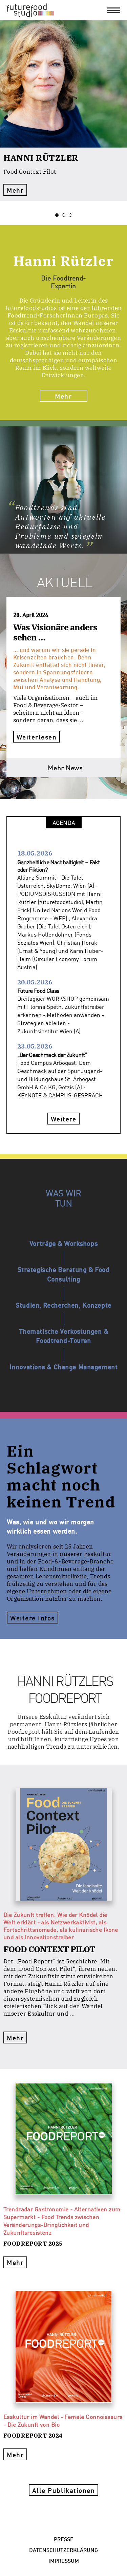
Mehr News (65, 767)
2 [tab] (65, 215)
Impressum (63, 2560)
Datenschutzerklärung (63, 2549)
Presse (63, 2538)
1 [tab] (58, 215)
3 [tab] (72, 215)
